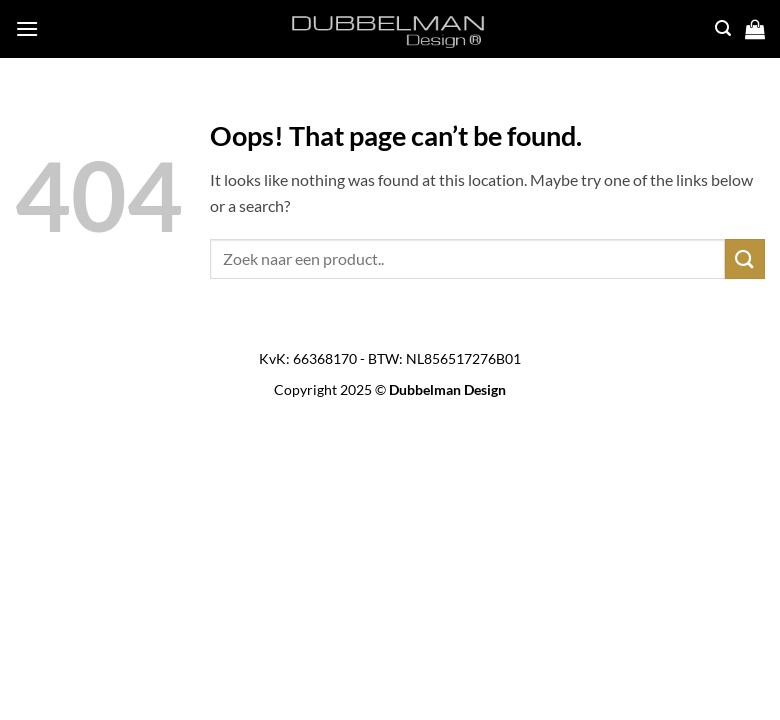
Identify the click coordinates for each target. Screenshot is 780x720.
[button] (27, 28)
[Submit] (745, 258)
